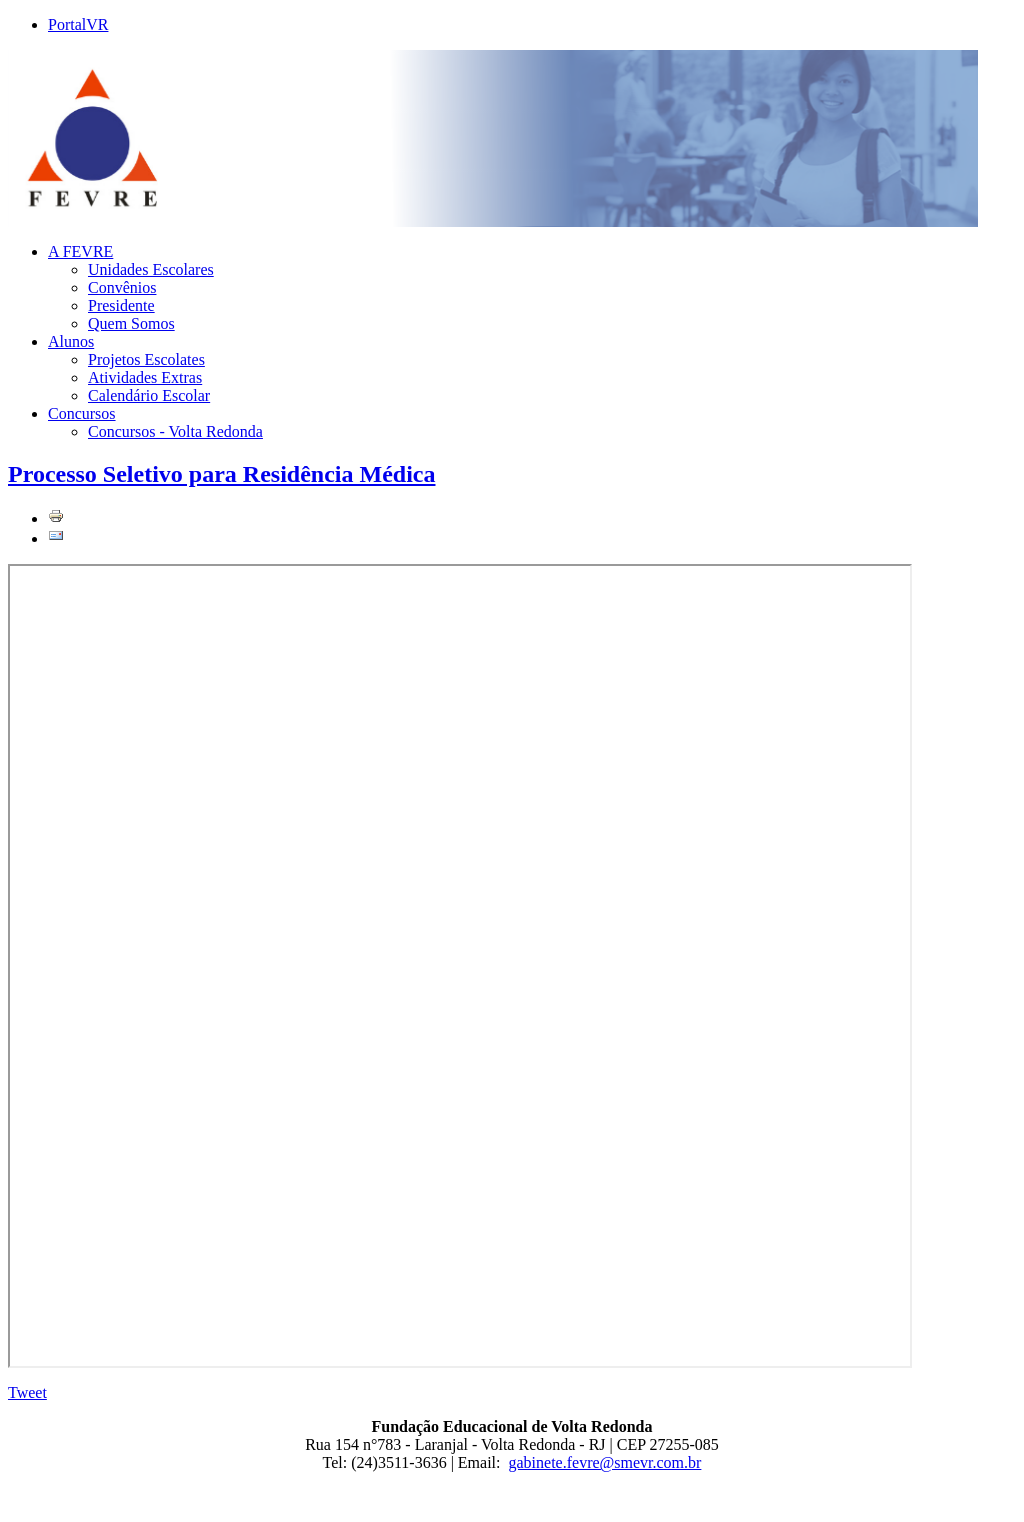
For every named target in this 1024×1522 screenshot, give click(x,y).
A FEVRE (80, 251)
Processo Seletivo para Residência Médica (221, 474)
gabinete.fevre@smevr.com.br (605, 1462)
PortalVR (78, 24)
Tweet (27, 1392)
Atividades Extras (145, 377)
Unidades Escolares (151, 269)
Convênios (122, 287)
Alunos (71, 341)
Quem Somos (131, 323)
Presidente (121, 305)
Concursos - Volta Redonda (175, 431)
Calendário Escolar (149, 395)
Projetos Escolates (146, 359)
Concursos (82, 413)
